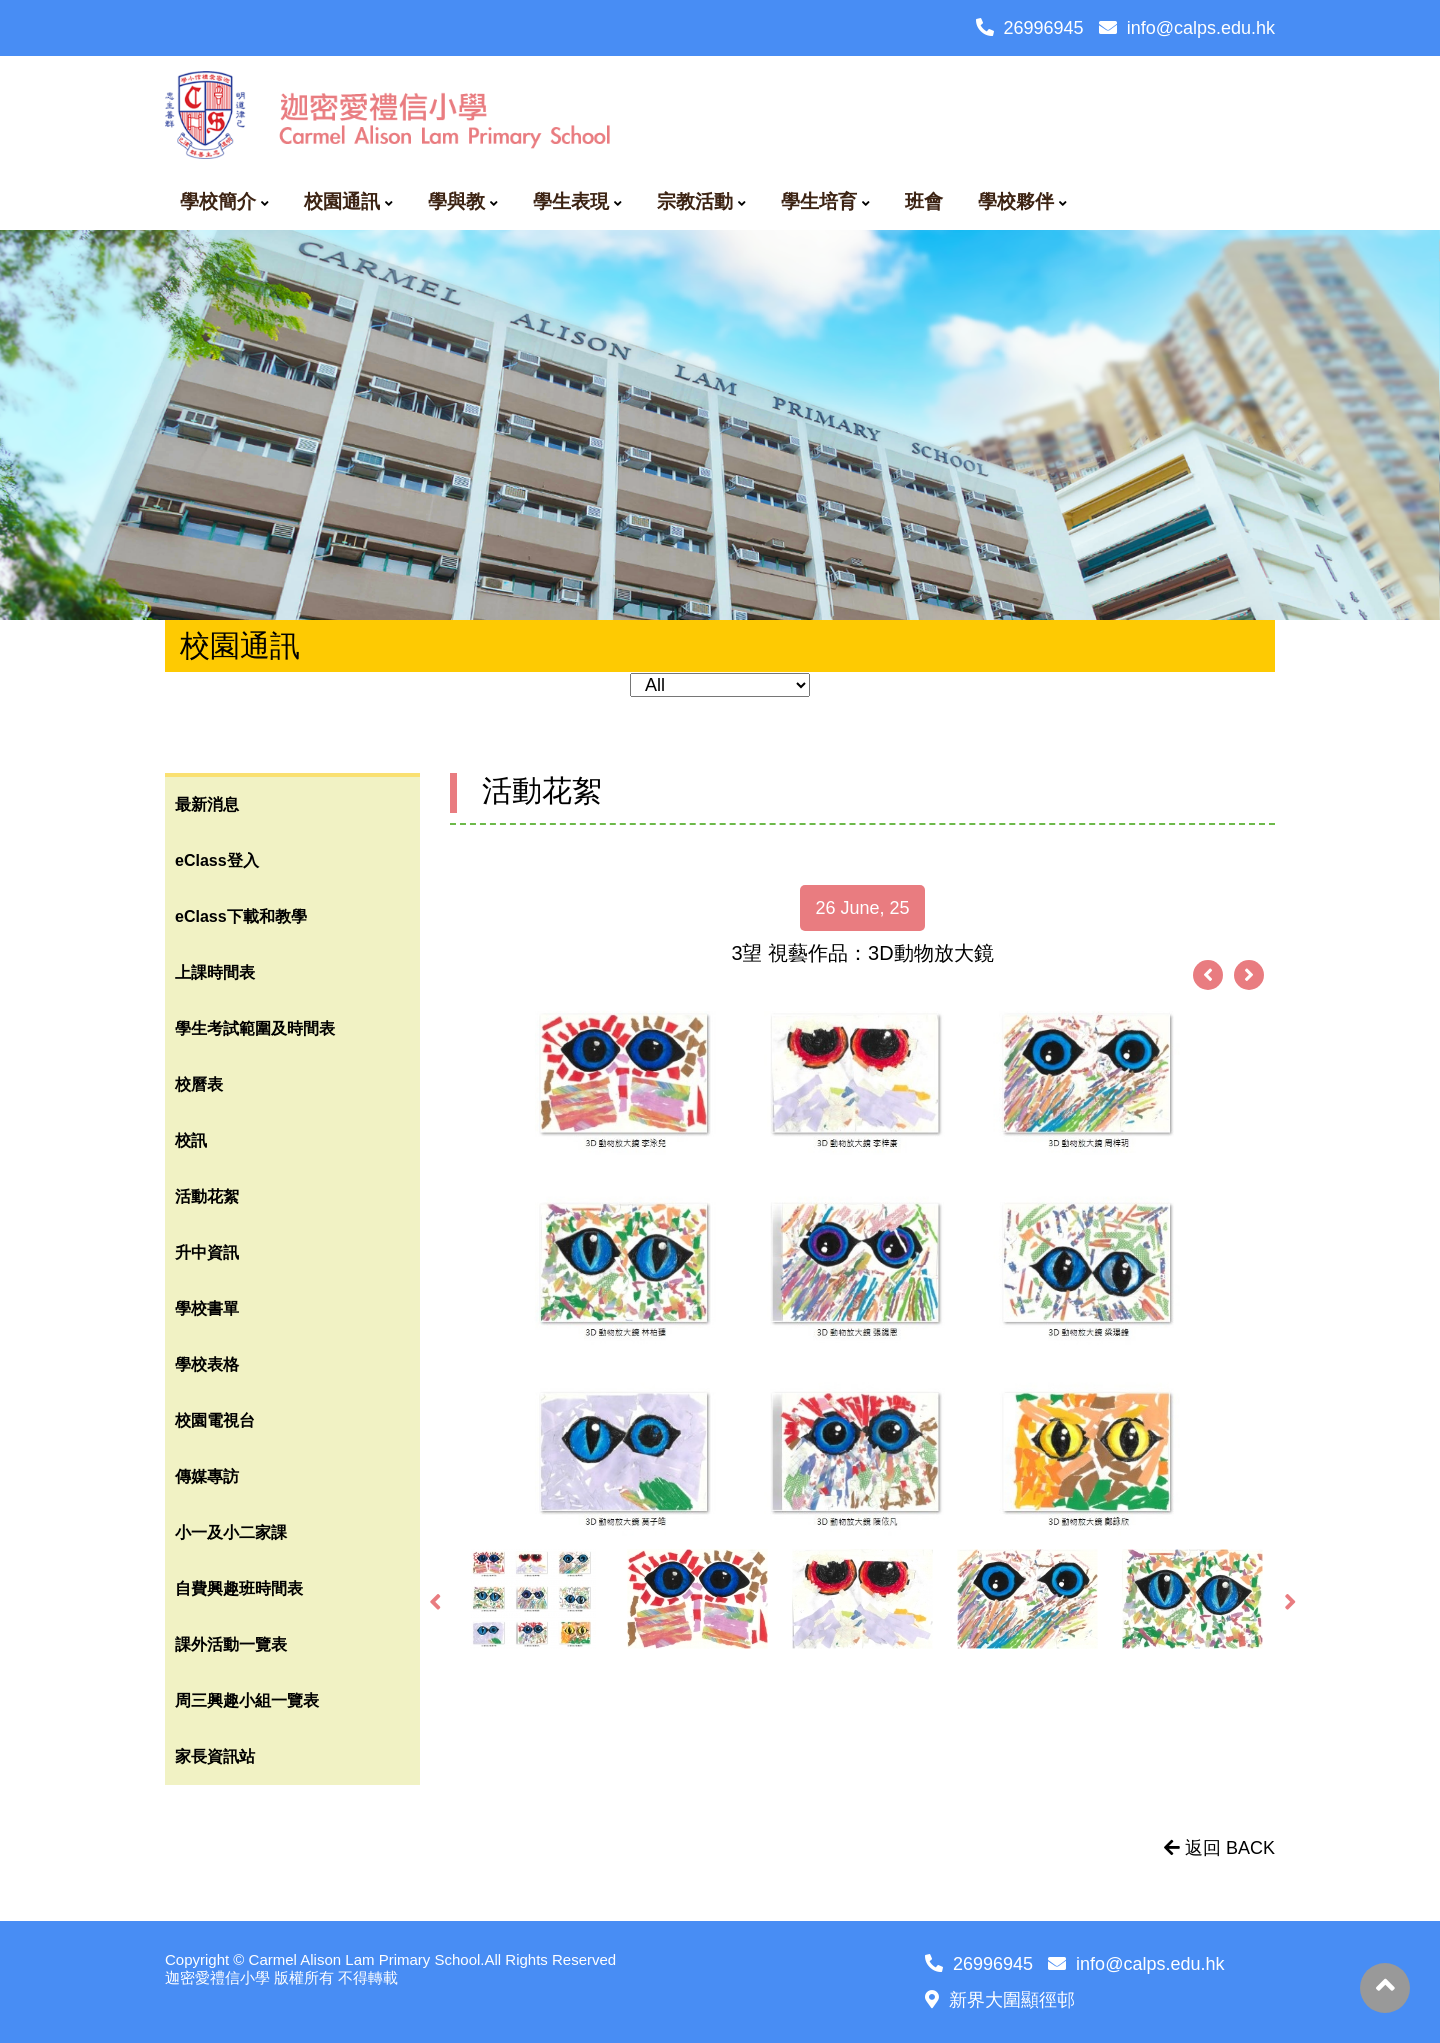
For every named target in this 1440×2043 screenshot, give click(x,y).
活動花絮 (207, 1196)
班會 (924, 201)
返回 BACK (1219, 1848)
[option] (862, 1269)
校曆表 (199, 1084)
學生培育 (819, 201)
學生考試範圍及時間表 (255, 1028)
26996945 (1030, 28)
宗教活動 (695, 201)
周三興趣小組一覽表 (247, 1700)
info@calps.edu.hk (1187, 28)
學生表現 (571, 201)
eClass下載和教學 (241, 916)
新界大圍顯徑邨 (1000, 2000)
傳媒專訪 (207, 1476)
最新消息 (207, 804)
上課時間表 (215, 972)
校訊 (191, 1140)
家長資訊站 (215, 1756)
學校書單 (207, 1308)
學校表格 (207, 1364)
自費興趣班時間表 (239, 1588)
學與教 (456, 201)
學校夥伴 (1016, 201)
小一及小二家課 (231, 1532)
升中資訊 (207, 1252)
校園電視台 (215, 1420)
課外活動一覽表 (231, 1644)
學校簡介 (218, 201)
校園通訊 (342, 201)
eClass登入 (217, 860)
